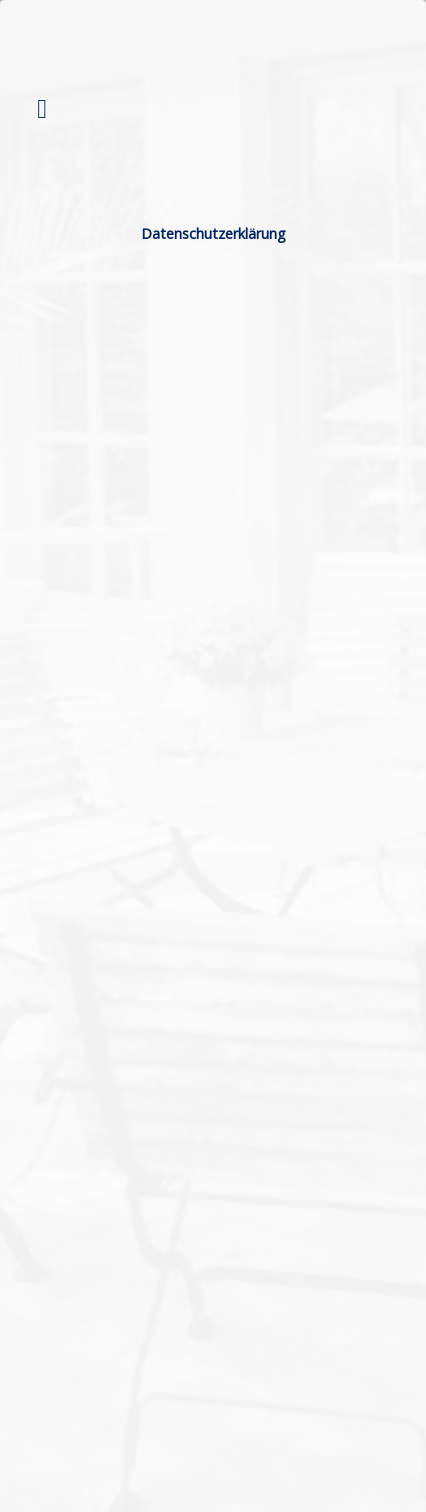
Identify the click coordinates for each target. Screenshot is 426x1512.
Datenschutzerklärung (213, 233)
